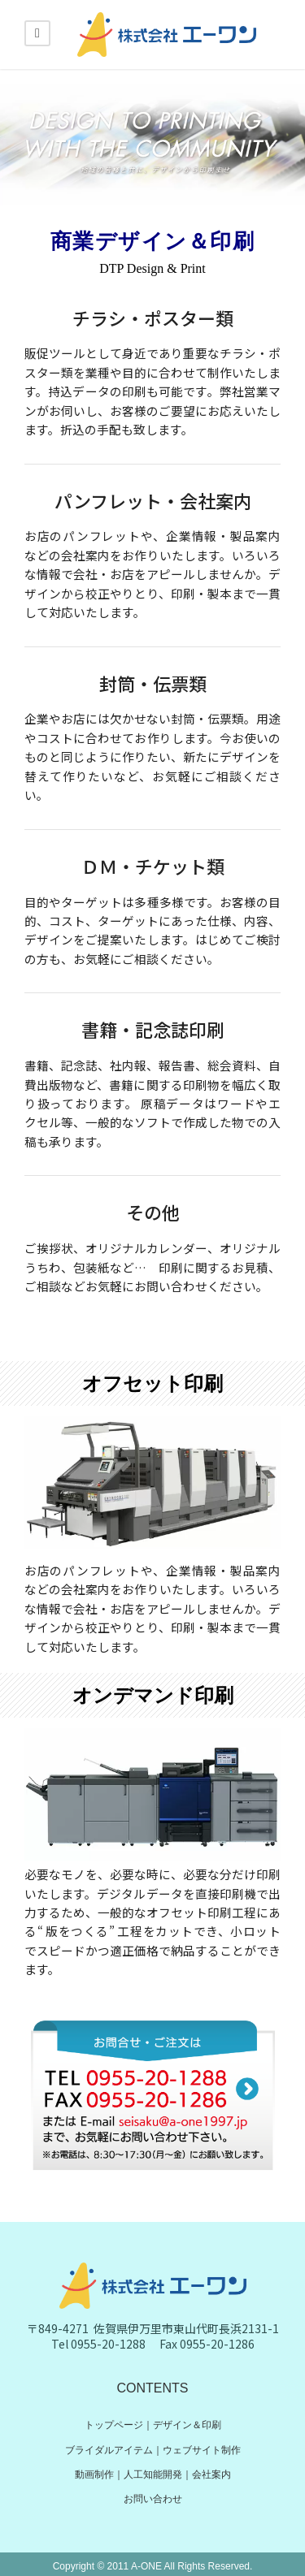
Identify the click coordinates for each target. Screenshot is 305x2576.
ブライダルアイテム (109, 2450)
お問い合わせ (153, 2499)
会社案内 (211, 2474)
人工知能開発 (153, 2474)
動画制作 (94, 2474)
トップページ (114, 2425)
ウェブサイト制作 (202, 2450)
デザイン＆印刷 (187, 2425)
